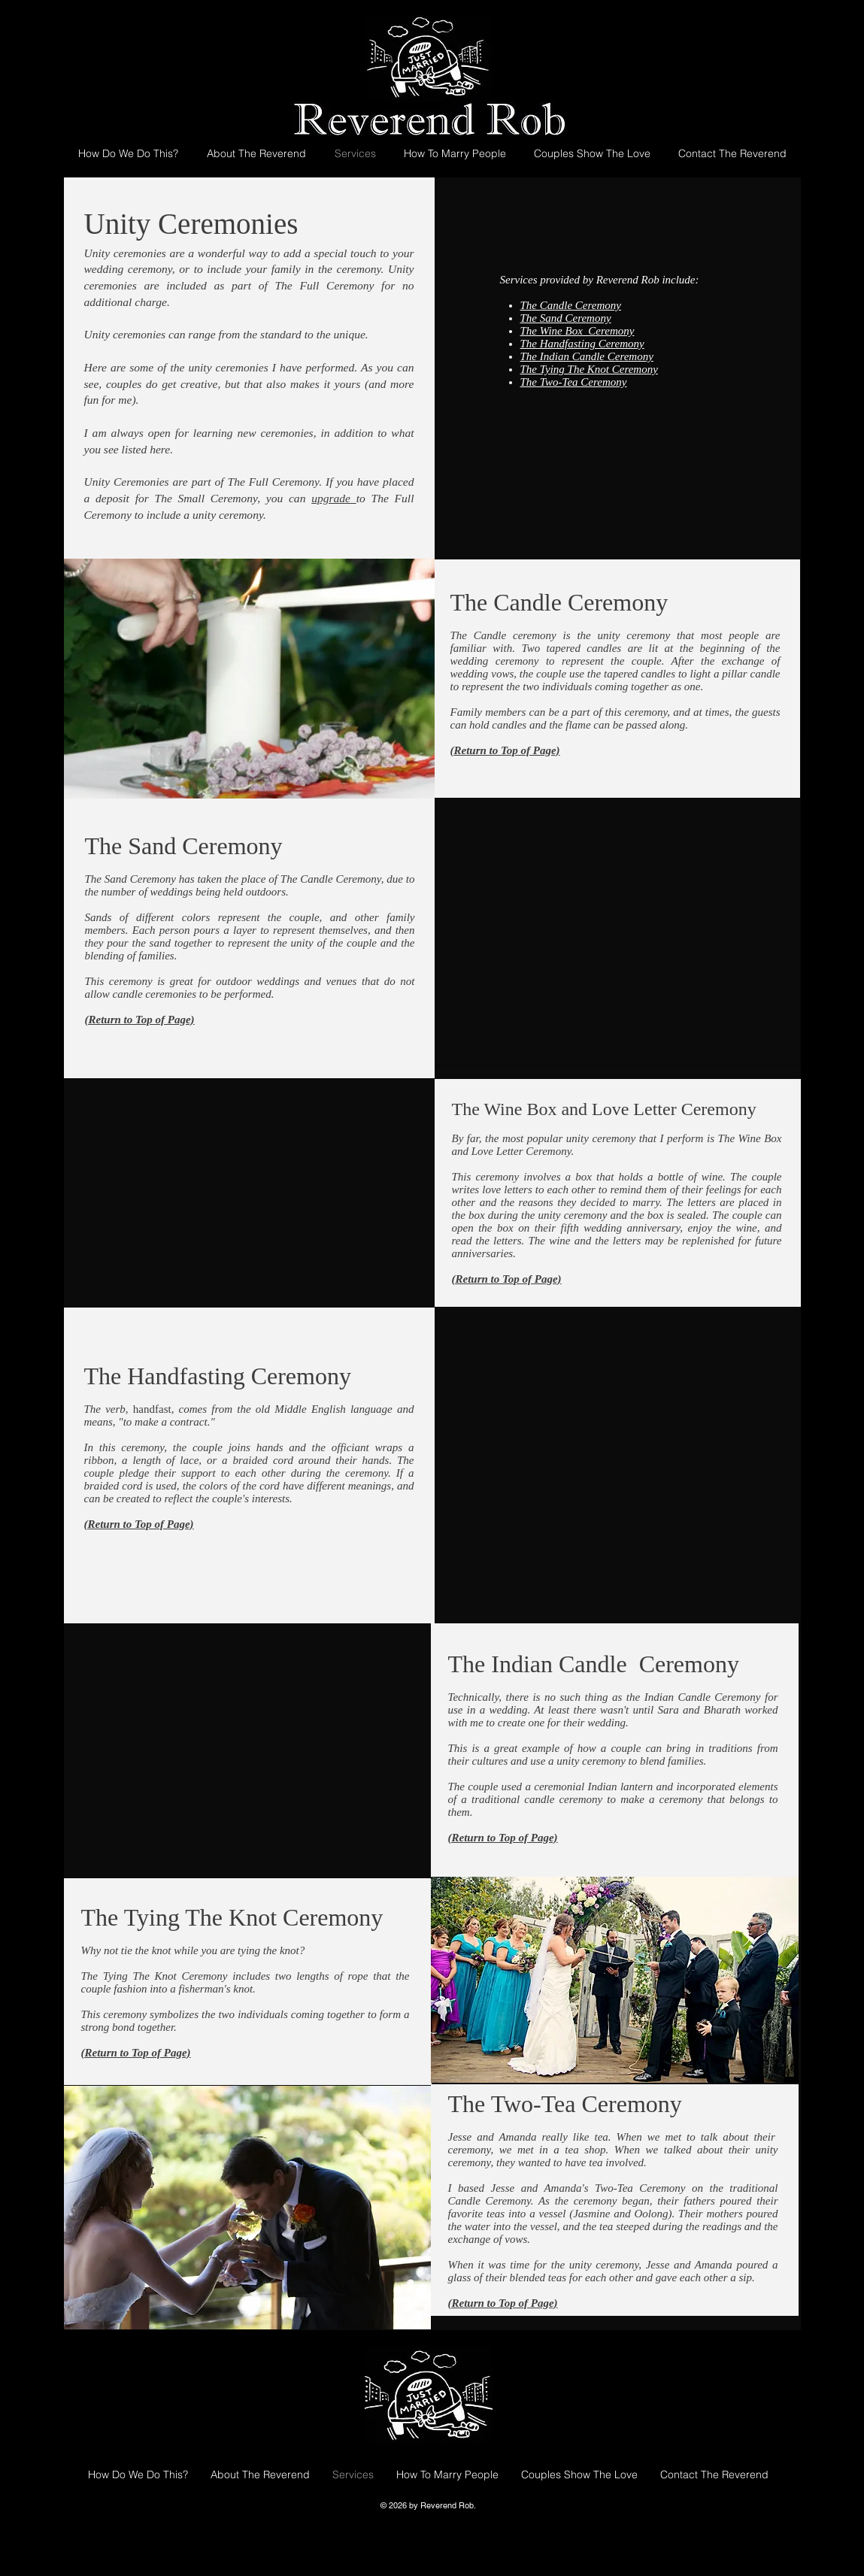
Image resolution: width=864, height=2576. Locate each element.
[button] (249, 1745)
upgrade (333, 498)
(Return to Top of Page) (507, 1279)
